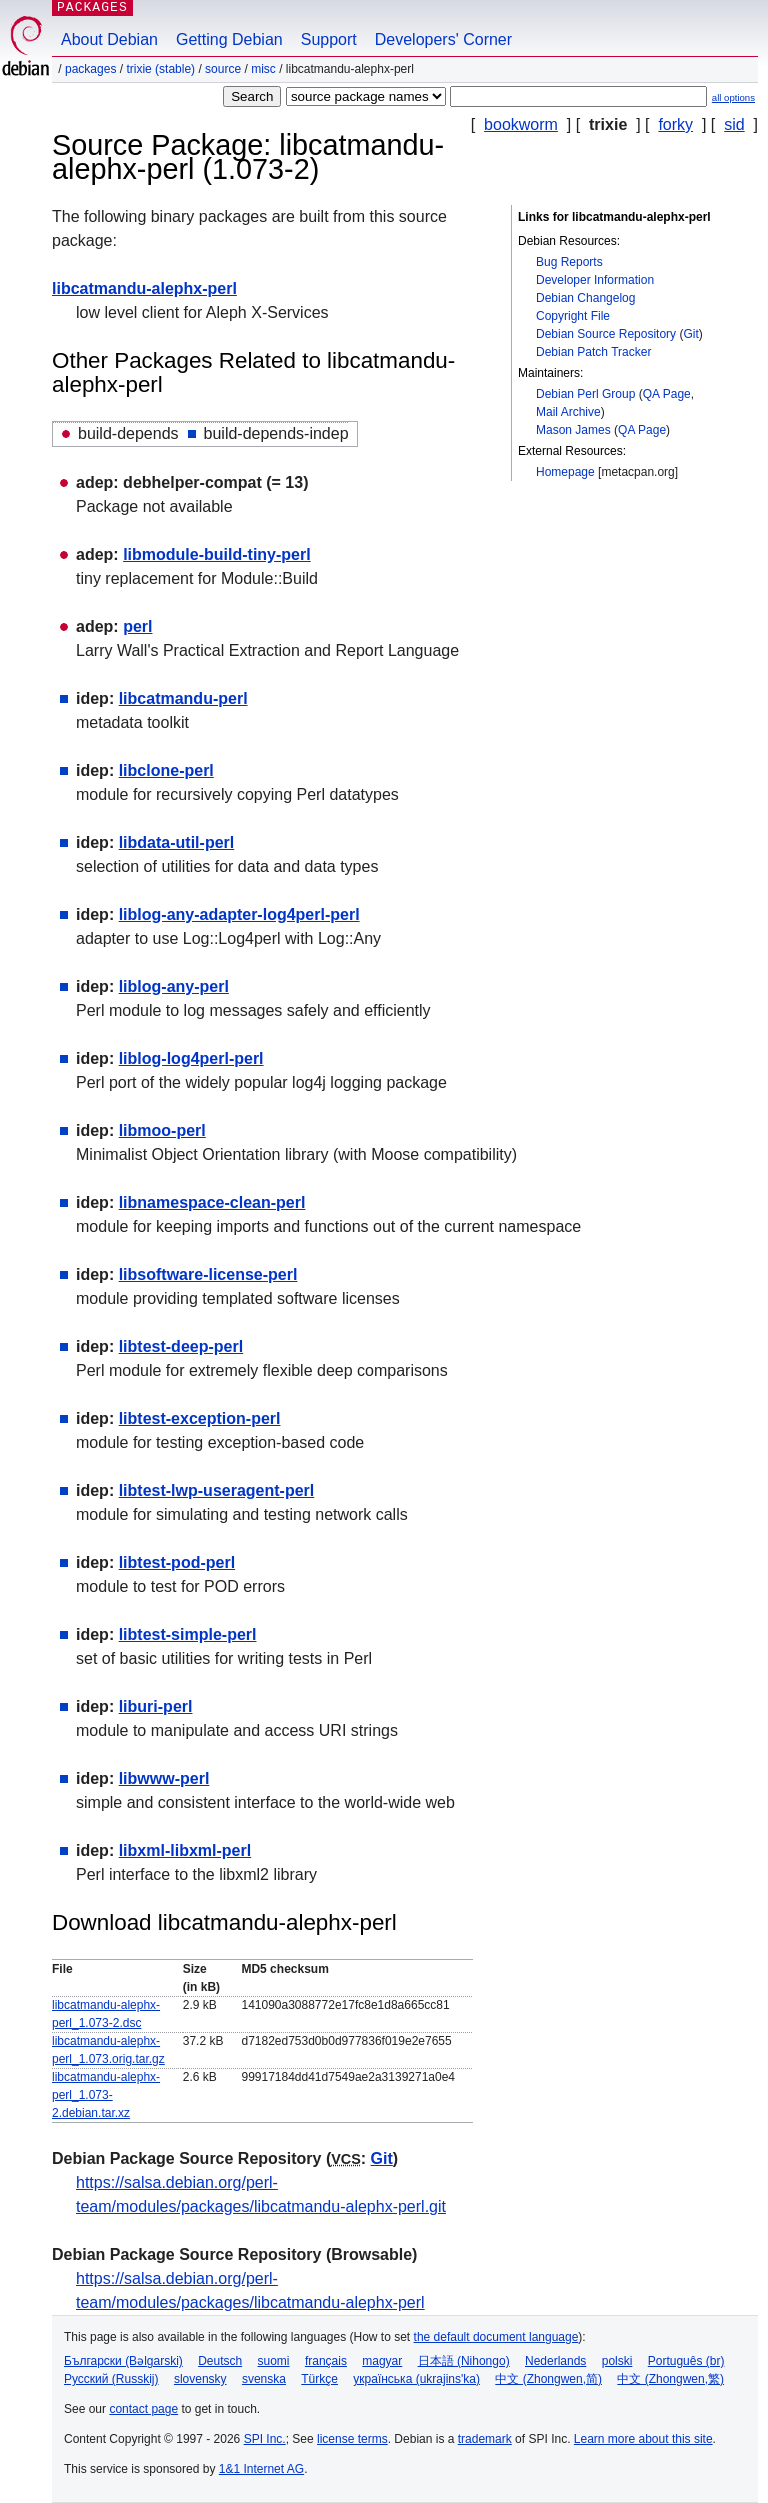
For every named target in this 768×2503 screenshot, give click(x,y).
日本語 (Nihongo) (464, 2361)
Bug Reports (569, 262)
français (326, 2361)
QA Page (667, 394)
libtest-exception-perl (200, 1418)
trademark (485, 2439)
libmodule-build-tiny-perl (217, 554)
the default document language (496, 2337)
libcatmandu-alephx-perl (144, 288)
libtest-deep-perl (181, 1346)
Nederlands (555, 2361)
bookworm (521, 124)
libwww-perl (164, 1778)
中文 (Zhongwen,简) (548, 2379)
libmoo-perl (162, 1130)
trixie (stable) (160, 69)
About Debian (109, 39)
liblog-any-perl (174, 986)
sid (734, 124)
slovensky (200, 2379)
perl (137, 626)
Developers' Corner (443, 39)
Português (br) (686, 2361)
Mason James (573, 430)
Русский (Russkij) (111, 2379)
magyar (382, 2361)
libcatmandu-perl (183, 698)
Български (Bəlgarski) (123, 2361)
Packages (90, 69)
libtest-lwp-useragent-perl (217, 1490)
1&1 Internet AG (261, 2469)
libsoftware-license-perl (208, 1274)
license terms (352, 2439)
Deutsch (220, 2361)
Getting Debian (229, 39)
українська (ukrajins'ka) (416, 2379)
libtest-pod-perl (177, 1562)
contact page (143, 2409)
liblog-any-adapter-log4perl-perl (239, 914)
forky (675, 124)
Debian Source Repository (606, 334)
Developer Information (595, 280)
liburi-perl (156, 1706)
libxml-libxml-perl (185, 1850)
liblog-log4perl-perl (191, 1058)
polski (617, 2361)
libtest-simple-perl (188, 1634)
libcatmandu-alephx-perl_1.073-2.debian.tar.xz (106, 2095)
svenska (264, 2379)
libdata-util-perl (177, 842)
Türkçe (319, 2379)
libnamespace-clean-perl (212, 1202)
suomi (274, 2361)
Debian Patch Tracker (593, 352)
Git (690, 334)
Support (329, 39)
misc (263, 69)
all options (733, 97)
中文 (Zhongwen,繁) (670, 2379)
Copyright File (573, 316)
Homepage (565, 472)
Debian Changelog (585, 298)
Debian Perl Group (585, 394)
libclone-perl (166, 770)
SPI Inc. (265, 2439)
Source (223, 69)
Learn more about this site (643, 2439)
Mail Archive (568, 412)
